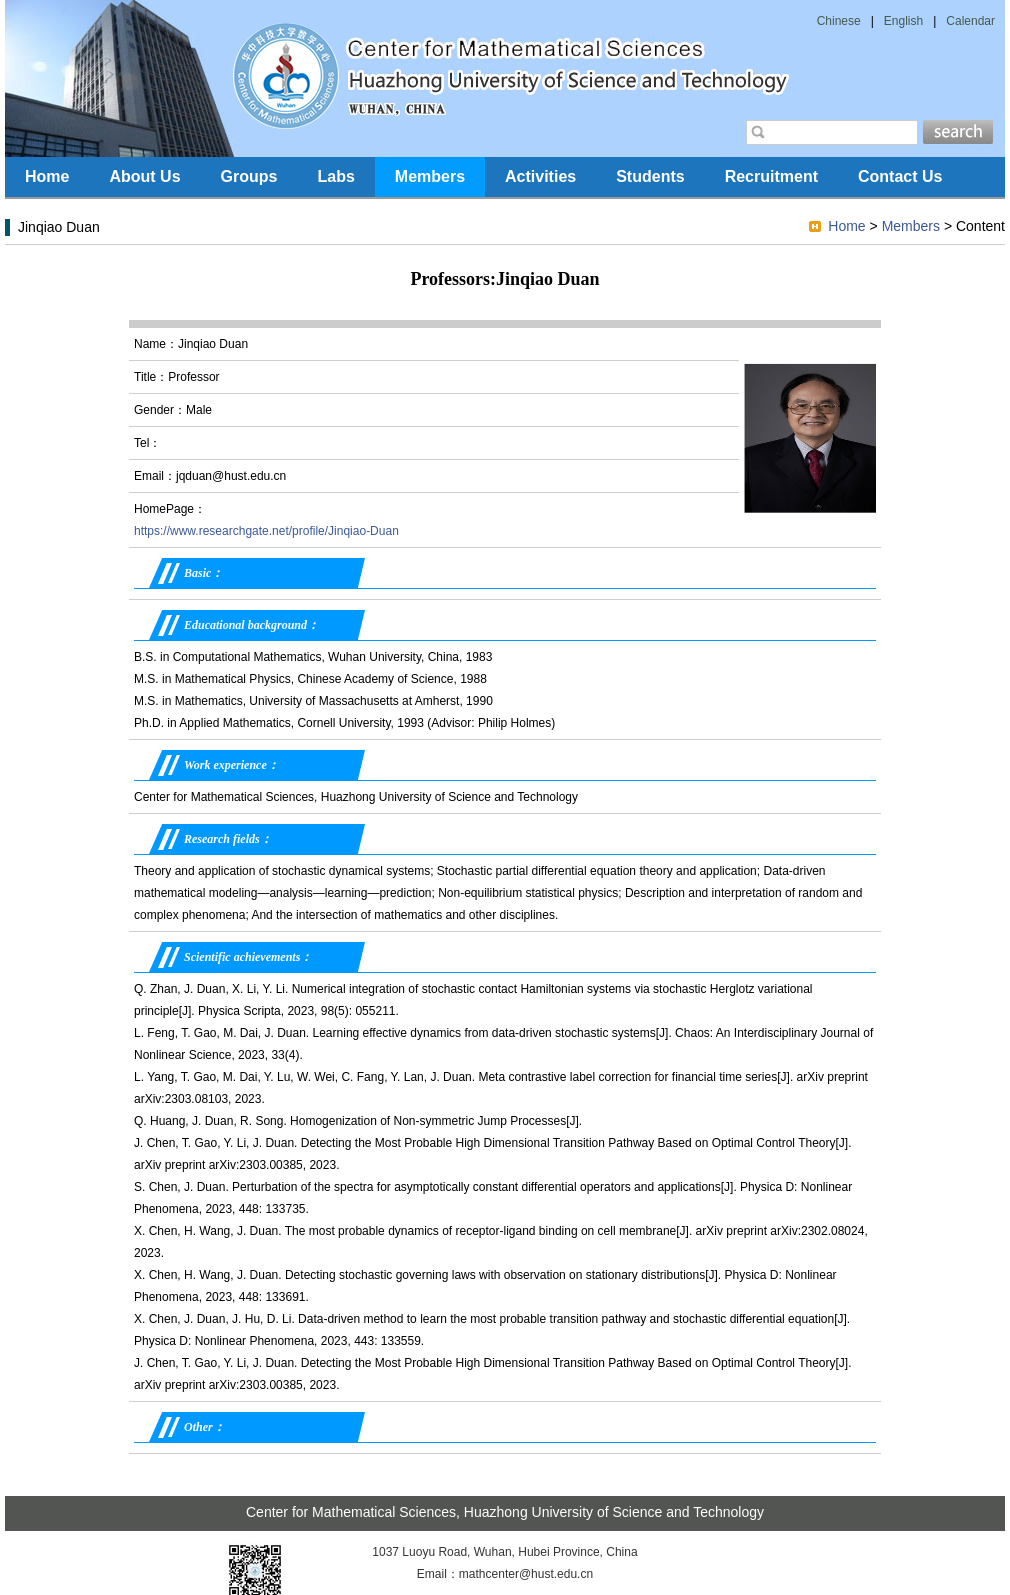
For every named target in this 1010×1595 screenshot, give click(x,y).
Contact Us (900, 176)
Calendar (970, 21)
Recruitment (771, 176)
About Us (144, 176)
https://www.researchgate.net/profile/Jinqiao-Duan (266, 531)
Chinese (839, 21)
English (903, 21)
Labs (335, 176)
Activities (540, 176)
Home (47, 176)
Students (650, 176)
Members (430, 176)
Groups (249, 176)
